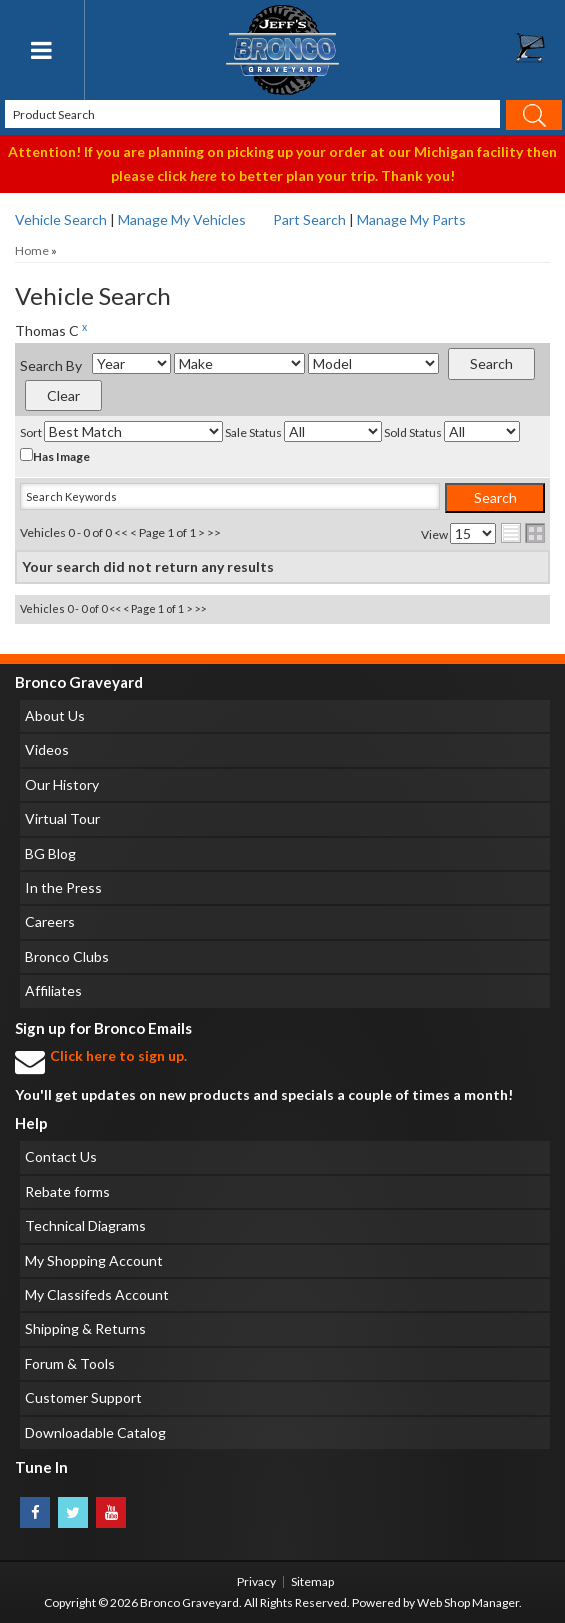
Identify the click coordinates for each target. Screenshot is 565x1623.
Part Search (309, 219)
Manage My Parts (411, 219)
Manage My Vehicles (182, 219)
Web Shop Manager (468, 1602)
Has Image (55, 456)
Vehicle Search (61, 219)
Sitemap (312, 1581)
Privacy (256, 1581)
